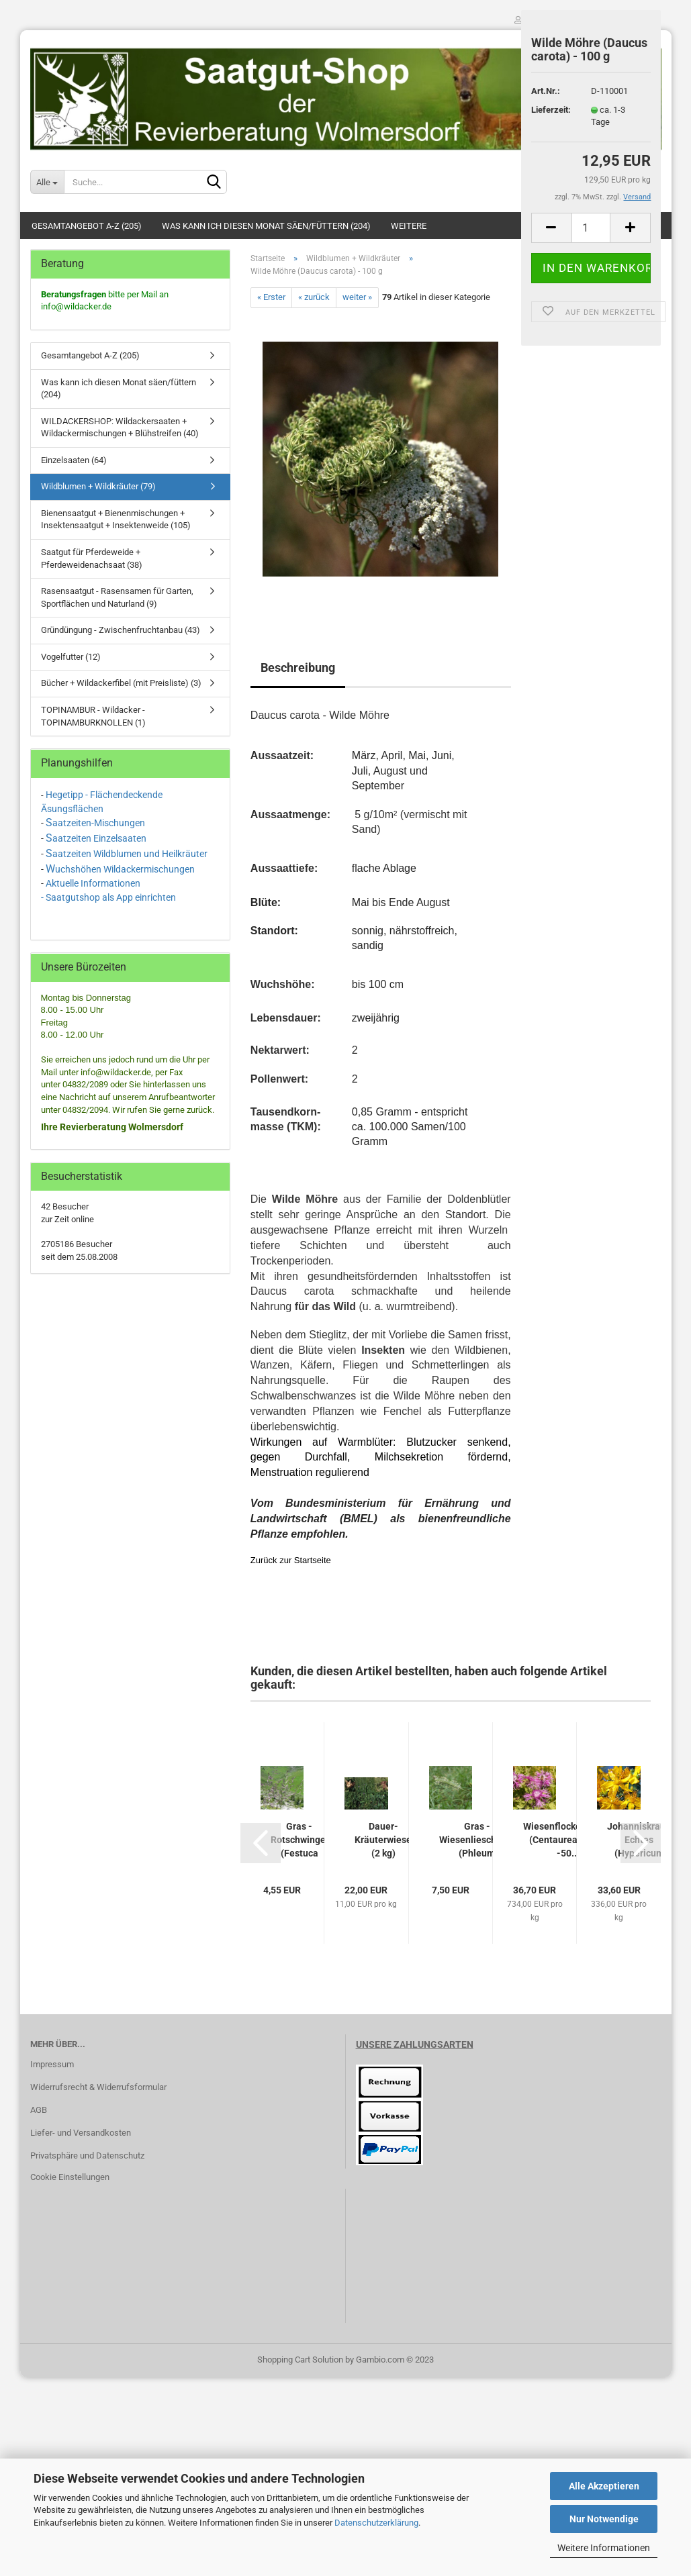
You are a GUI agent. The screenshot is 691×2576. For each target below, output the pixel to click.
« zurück (314, 297)
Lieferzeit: (551, 110)
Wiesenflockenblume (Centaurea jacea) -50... (568, 1840)
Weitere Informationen (603, 2547)
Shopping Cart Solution (300, 2360)
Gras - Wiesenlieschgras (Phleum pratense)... (477, 1840)
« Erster (271, 297)
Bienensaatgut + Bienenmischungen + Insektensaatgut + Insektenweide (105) (116, 519)
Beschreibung (298, 667)
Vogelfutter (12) (71, 657)
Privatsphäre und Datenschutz (87, 2155)
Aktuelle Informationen (93, 883)
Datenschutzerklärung (376, 2523)
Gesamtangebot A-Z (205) (87, 226)
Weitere (408, 226)
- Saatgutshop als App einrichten (108, 897)
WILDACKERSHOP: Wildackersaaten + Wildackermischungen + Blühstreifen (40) (120, 427)
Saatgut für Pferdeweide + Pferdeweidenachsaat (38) (91, 558)
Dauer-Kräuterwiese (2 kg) (383, 1840)
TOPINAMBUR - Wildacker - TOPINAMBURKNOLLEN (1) (93, 716)
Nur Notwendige (604, 2519)
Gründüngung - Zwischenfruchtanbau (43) (120, 630)
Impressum (52, 2064)
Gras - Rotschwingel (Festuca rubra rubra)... (299, 1840)
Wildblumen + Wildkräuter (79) (98, 486)
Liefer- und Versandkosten (80, 2133)
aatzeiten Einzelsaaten (99, 838)
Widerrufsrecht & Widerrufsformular (98, 2087)
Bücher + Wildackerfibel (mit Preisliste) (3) (121, 683)
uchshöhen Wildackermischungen (125, 869)
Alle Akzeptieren (604, 2486)
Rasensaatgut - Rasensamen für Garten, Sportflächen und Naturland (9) (117, 597)
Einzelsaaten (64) (74, 460)
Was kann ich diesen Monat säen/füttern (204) (266, 226)
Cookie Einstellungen (69, 2177)
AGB (38, 2110)
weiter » (357, 297)
